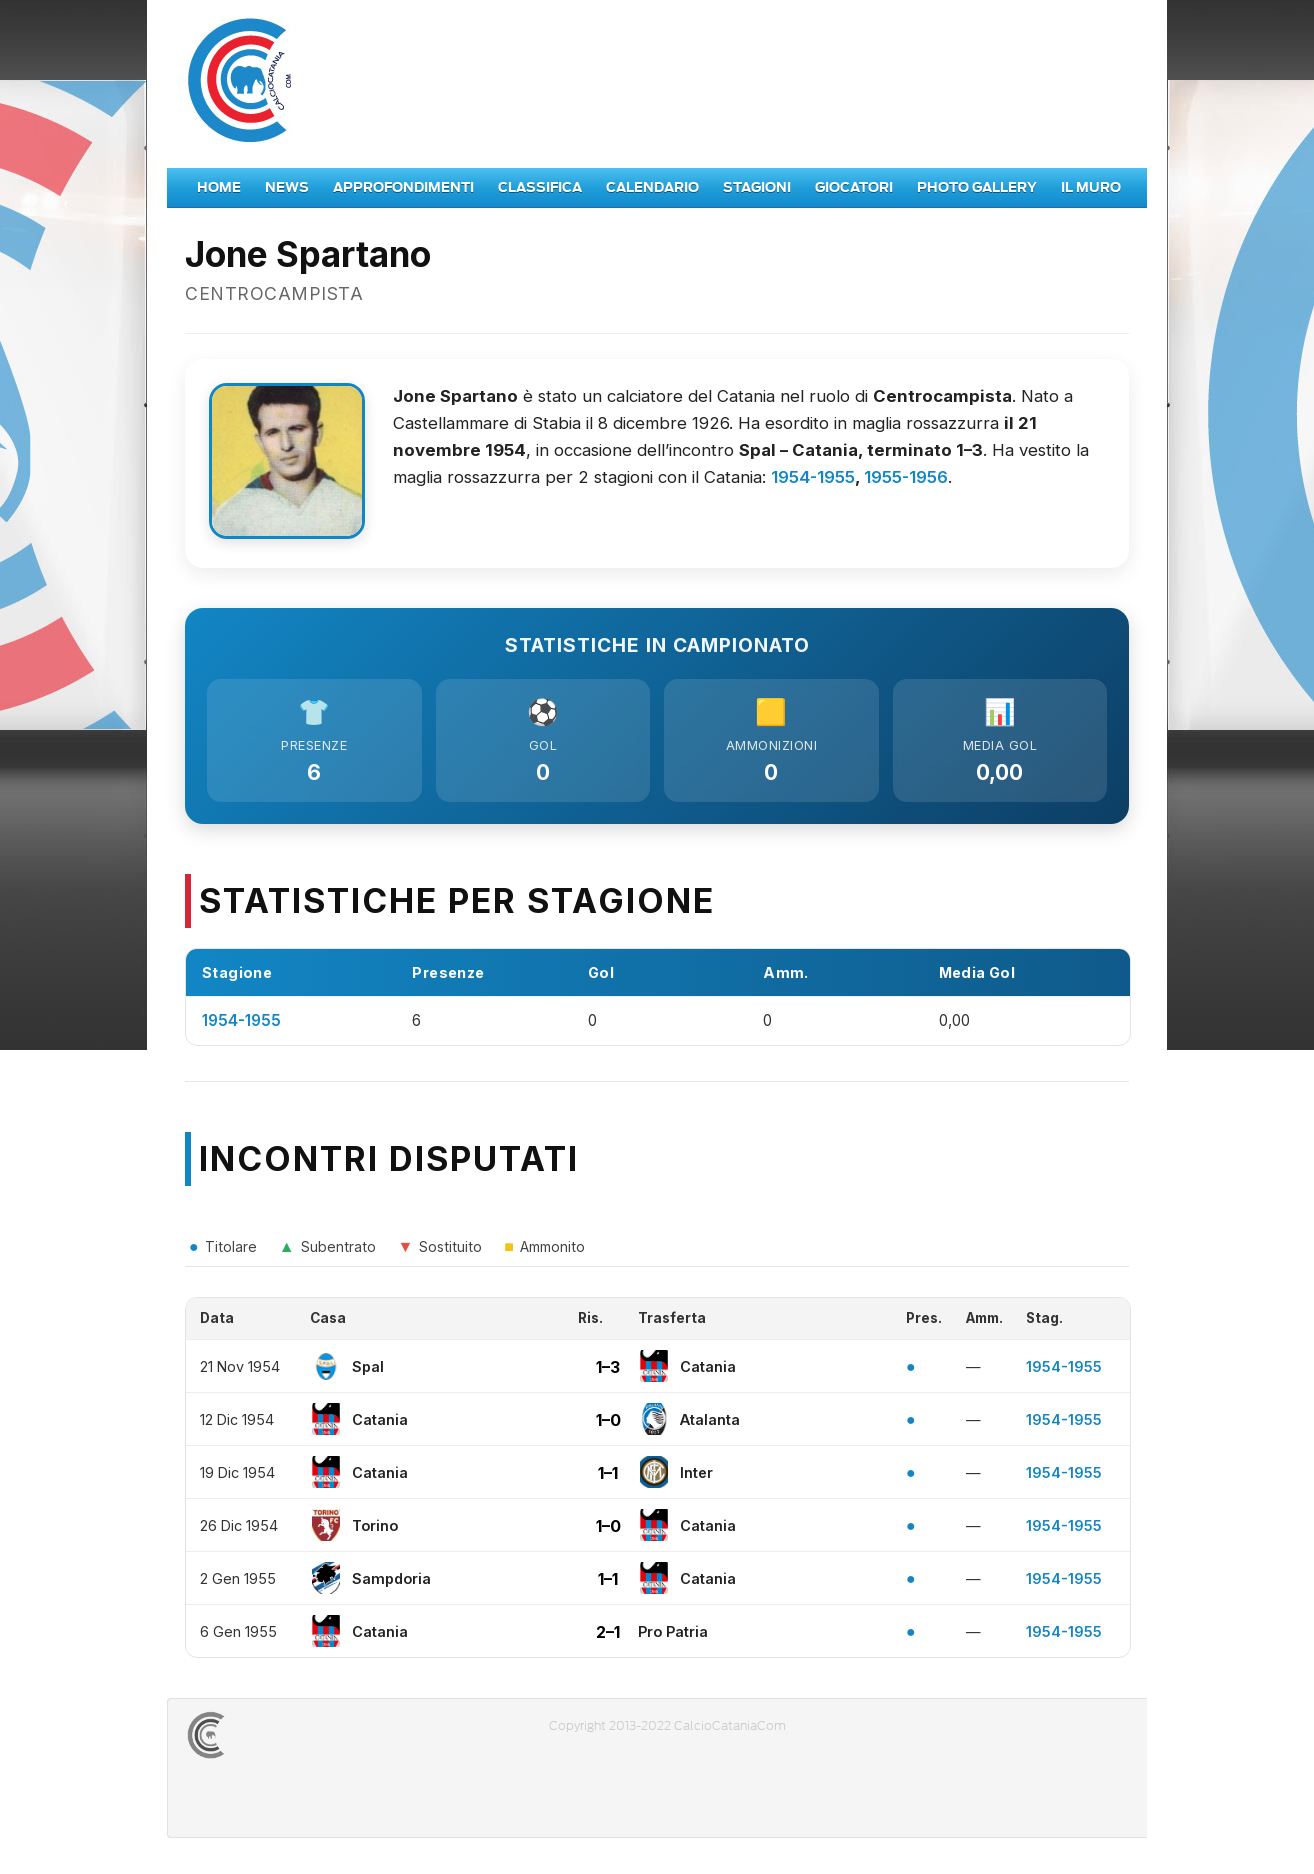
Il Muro (1091, 187)
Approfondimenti (403, 187)
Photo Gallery (977, 187)
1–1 (608, 1478)
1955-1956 (906, 477)
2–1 (608, 1637)
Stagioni (757, 187)
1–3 (608, 1372)
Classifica (540, 187)
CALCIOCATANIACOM (278, 1741)
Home (219, 187)
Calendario (652, 187)
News (287, 187)
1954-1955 (813, 477)
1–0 (608, 1425)
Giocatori (854, 187)
